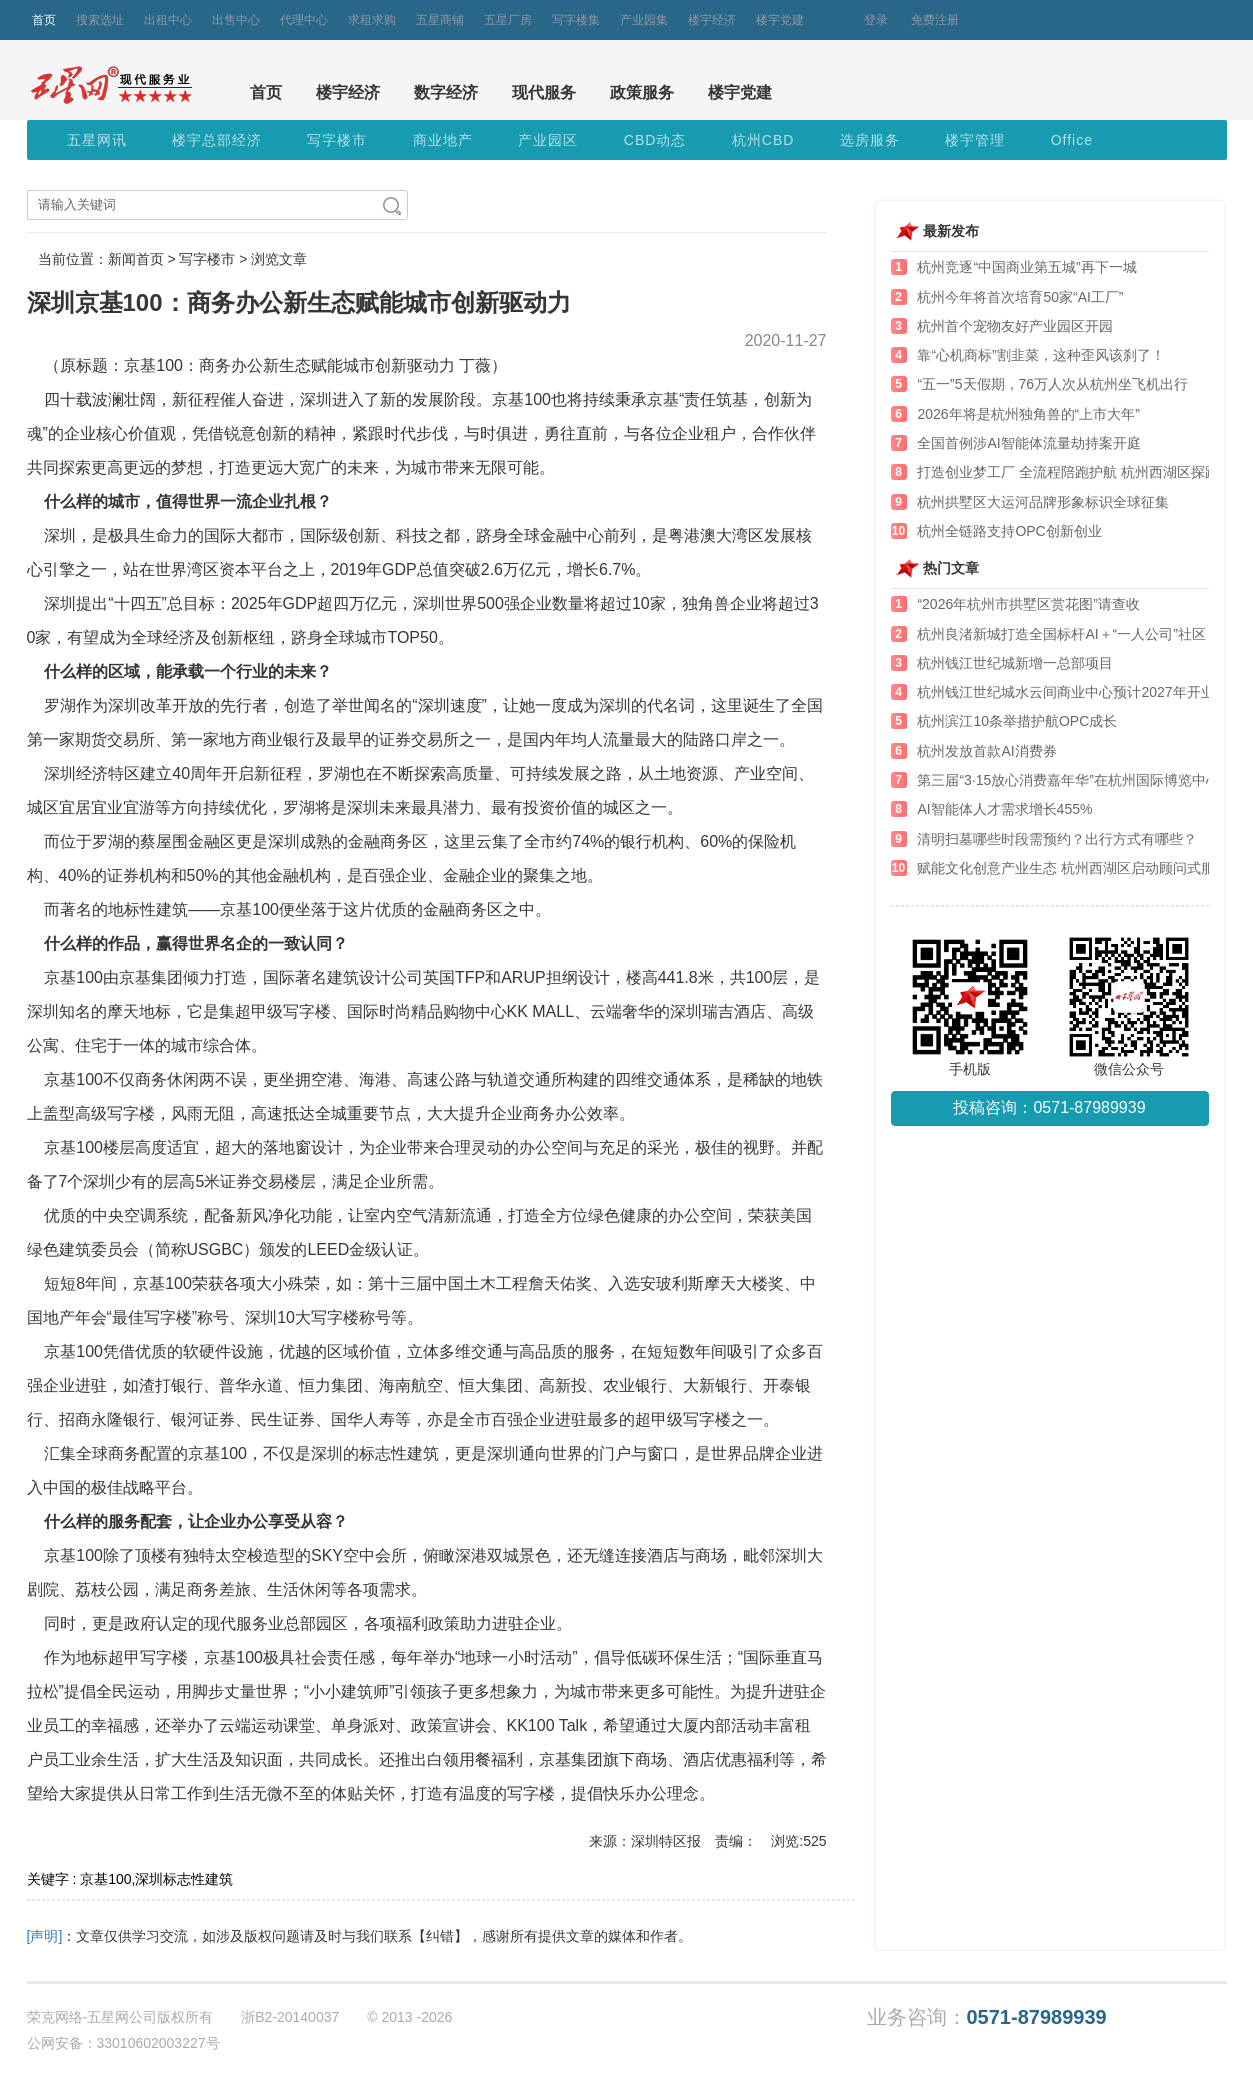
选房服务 (870, 140)
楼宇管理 (975, 140)
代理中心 (304, 20)
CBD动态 (655, 140)
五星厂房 (508, 20)
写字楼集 (576, 20)
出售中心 (236, 20)
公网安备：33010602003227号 (123, 2043)
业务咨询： (987, 2017)
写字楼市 (337, 140)
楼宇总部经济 (217, 140)
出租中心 (168, 20)
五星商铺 (440, 20)
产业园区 (548, 140)
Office (1072, 140)
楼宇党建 (780, 20)
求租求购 (372, 20)
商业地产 (443, 140)
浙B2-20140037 (290, 2017)
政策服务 (642, 92)
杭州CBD (763, 140)
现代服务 (544, 92)
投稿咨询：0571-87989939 (1049, 1107)
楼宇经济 (712, 20)
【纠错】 (440, 1936)
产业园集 (644, 20)
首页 (44, 20)
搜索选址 (100, 20)
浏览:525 (798, 1841)
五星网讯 (97, 140)
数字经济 (446, 92)
